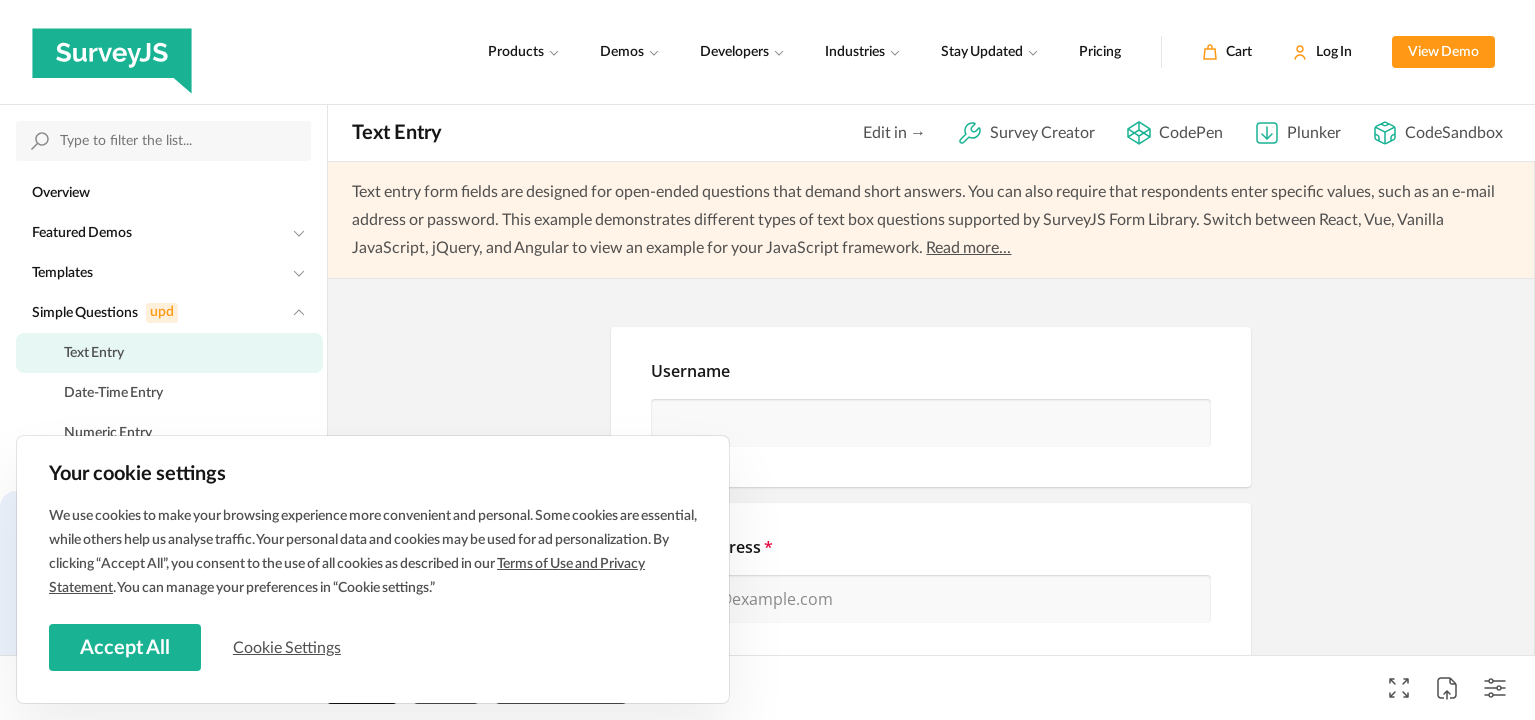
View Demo (1443, 52)
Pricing (1100, 52)
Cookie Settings (289, 647)
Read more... (968, 248)
